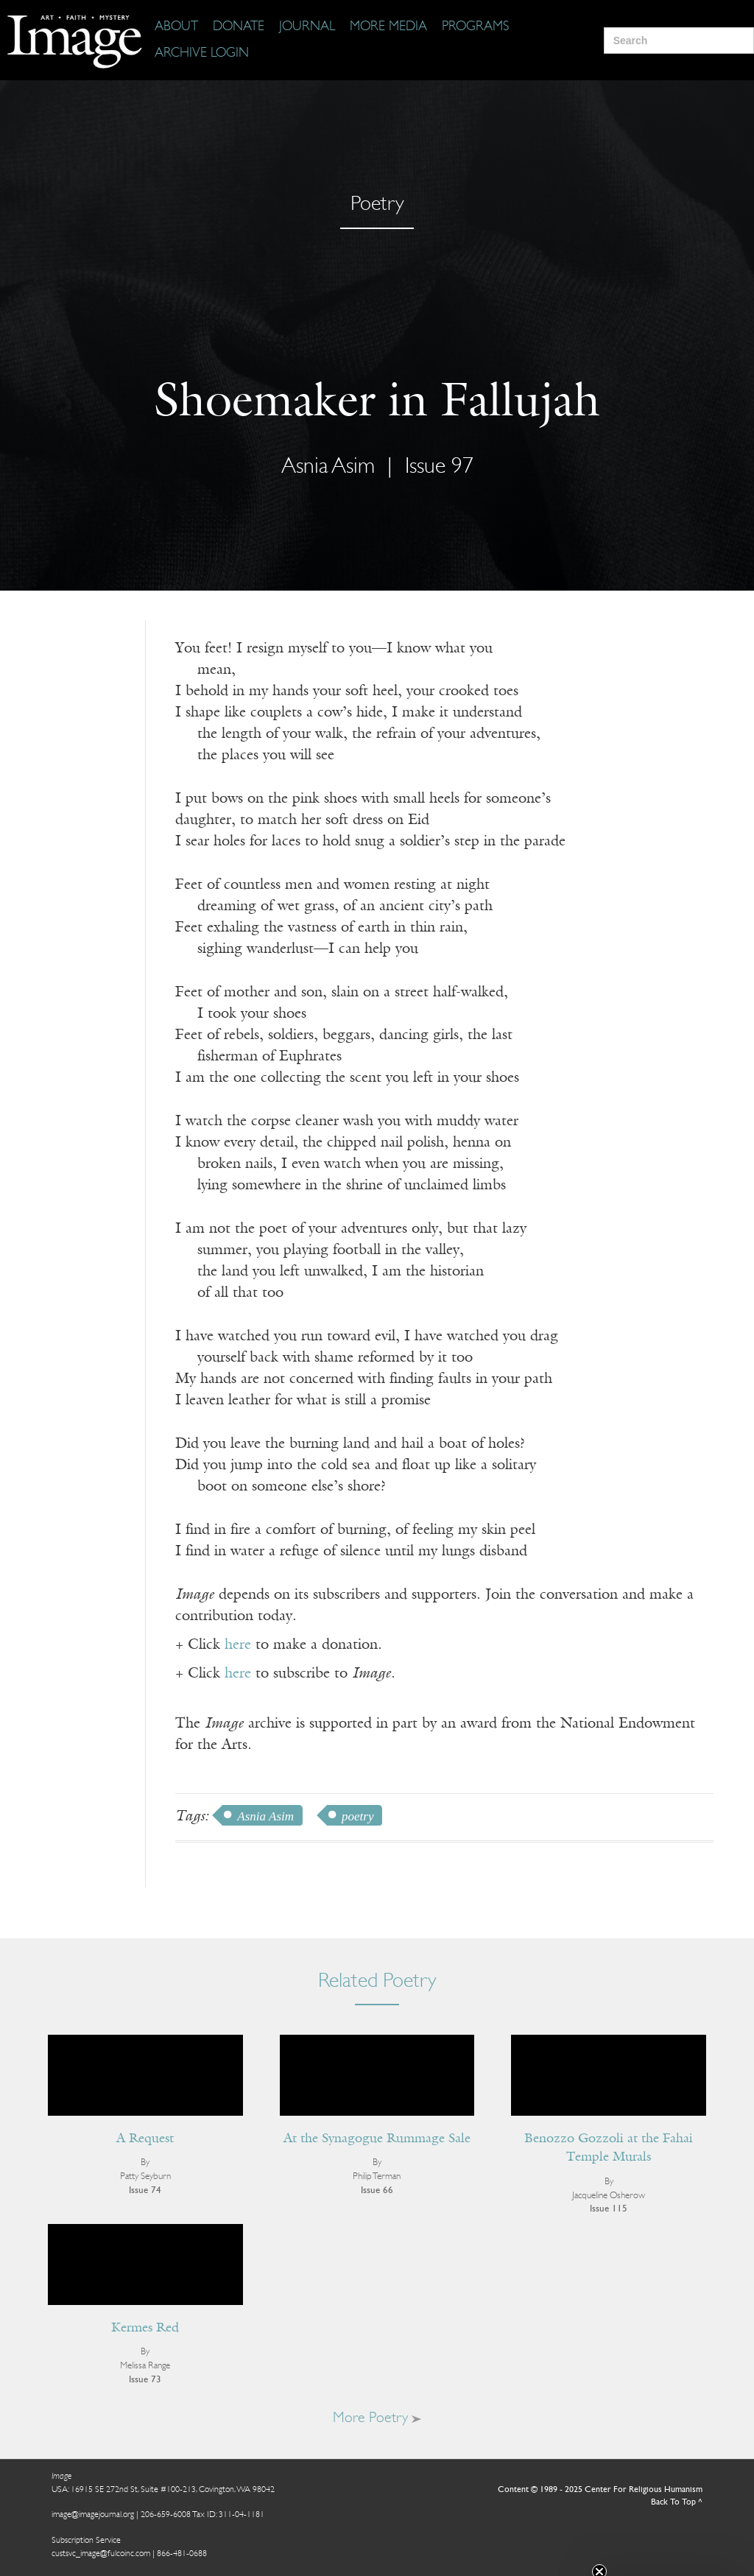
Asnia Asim (328, 467)
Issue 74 (145, 2190)
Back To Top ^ (676, 2502)
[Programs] (475, 27)
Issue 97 (439, 467)
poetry (357, 1816)
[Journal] (307, 27)
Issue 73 (145, 2380)
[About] (176, 27)
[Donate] (238, 27)
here (238, 1645)
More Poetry (376, 2418)
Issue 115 (608, 2209)
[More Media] (388, 27)
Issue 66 (377, 2190)
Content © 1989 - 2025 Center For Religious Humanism (600, 2489)
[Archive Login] (201, 54)
